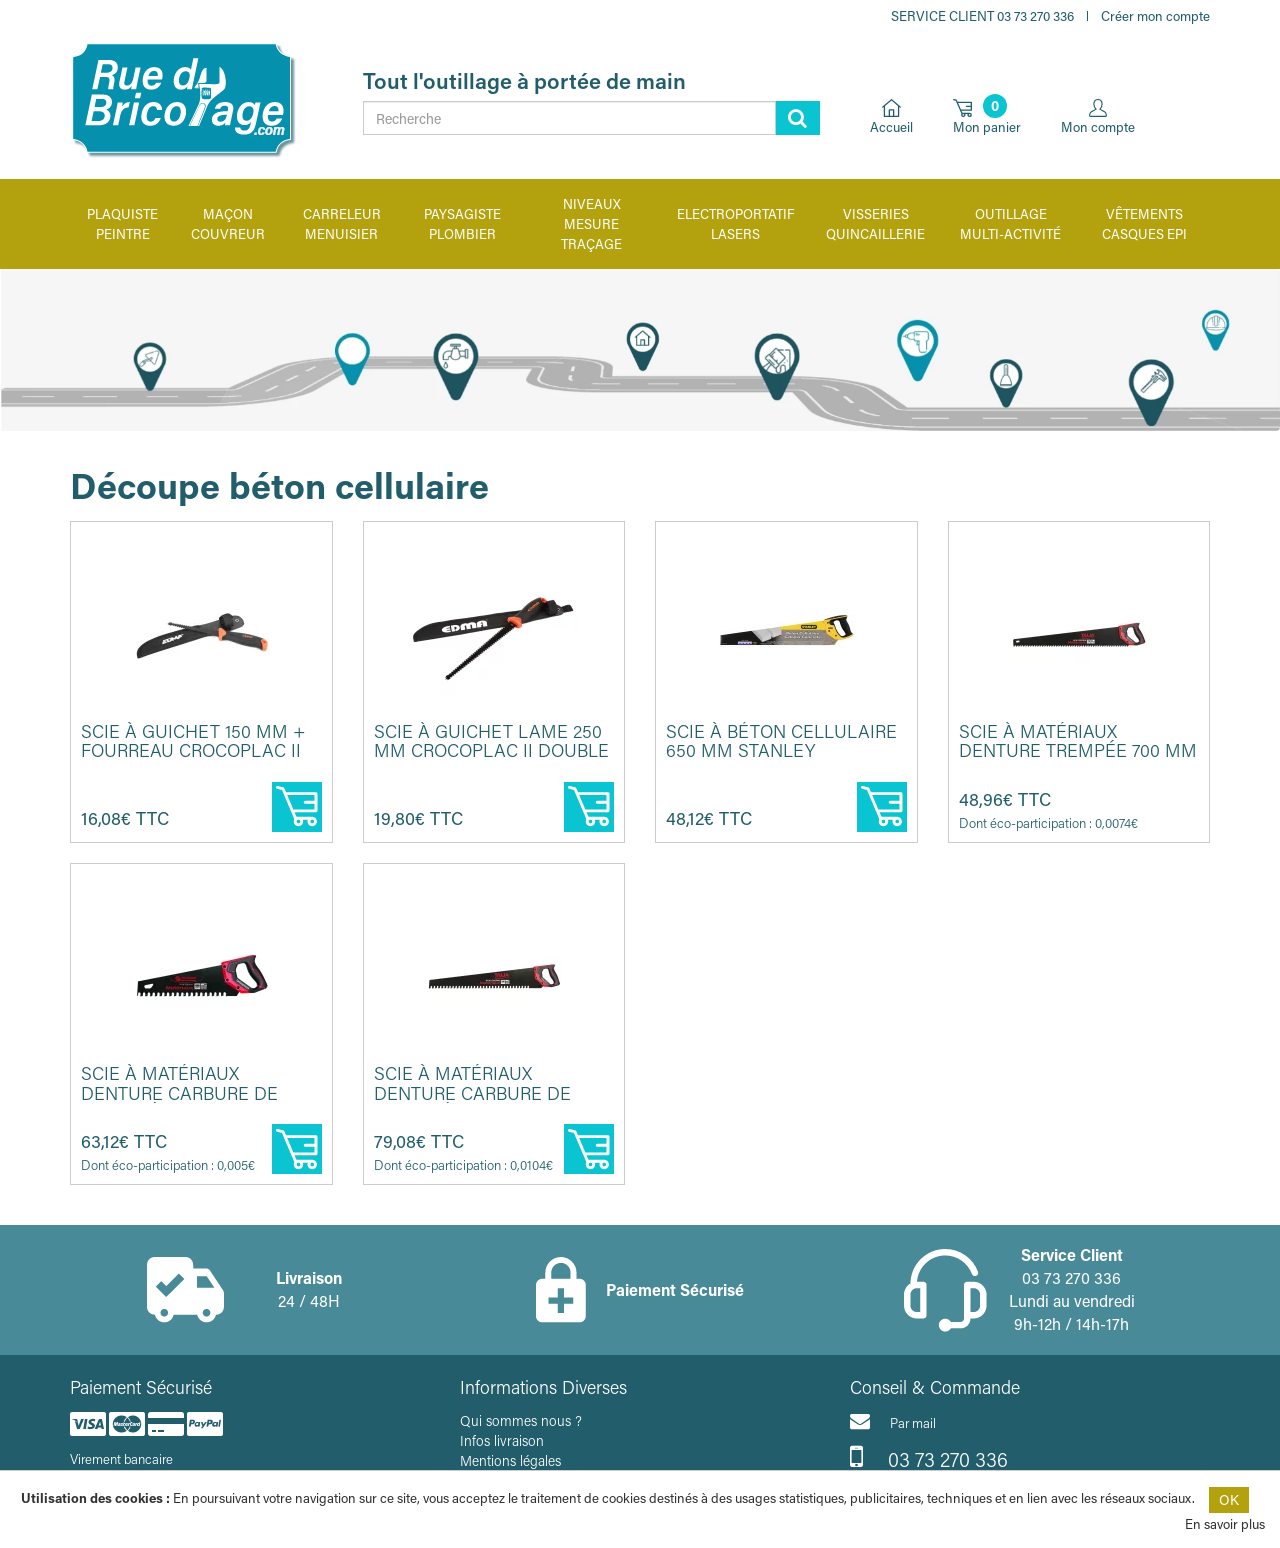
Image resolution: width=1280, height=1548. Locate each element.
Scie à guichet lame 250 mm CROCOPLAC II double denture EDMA (491, 751)
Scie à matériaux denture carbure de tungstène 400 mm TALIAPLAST (179, 1102)
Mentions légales (510, 1460)
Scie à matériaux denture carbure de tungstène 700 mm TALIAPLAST (472, 1102)
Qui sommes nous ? (521, 1420)
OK (1229, 1499)
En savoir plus (1225, 1523)
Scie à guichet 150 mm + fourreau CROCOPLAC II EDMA (193, 751)
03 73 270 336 (929, 1457)
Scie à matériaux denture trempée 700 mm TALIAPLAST (1078, 751)
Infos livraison (502, 1440)
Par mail (893, 1421)
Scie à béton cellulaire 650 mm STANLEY (781, 741)
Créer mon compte (1155, 15)
